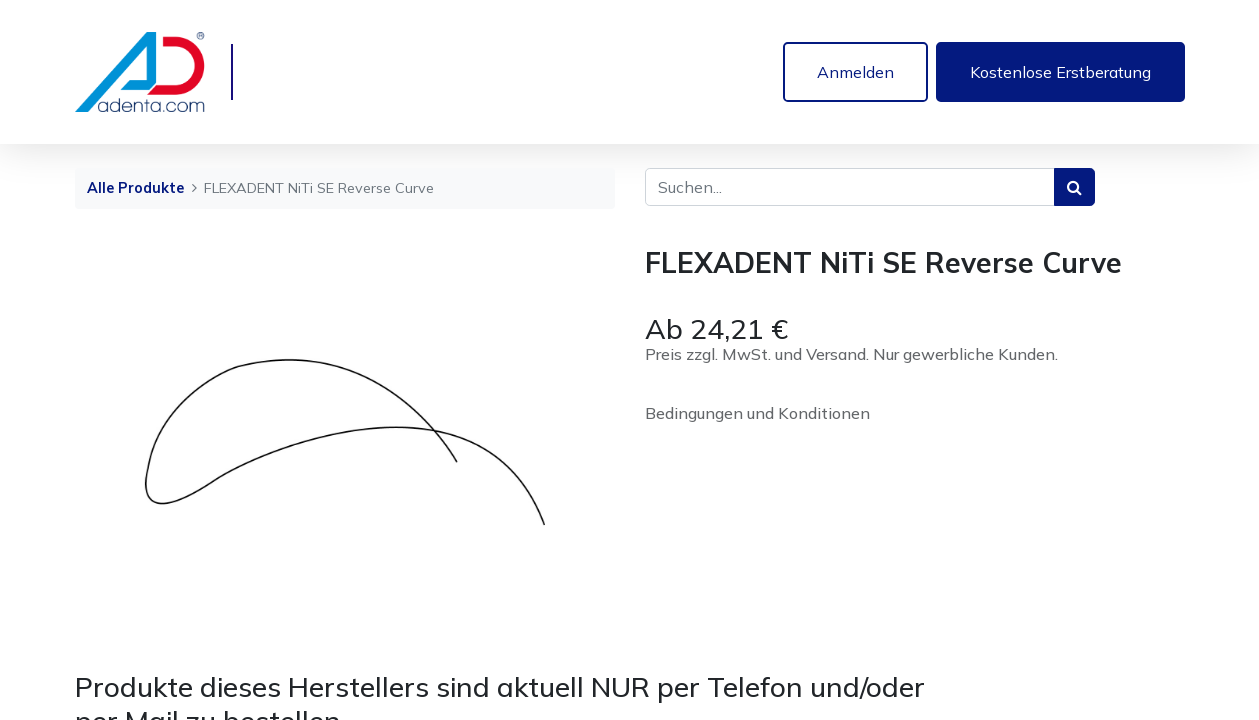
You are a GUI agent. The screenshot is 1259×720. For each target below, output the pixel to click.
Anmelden (855, 72)
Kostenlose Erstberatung (1060, 72)
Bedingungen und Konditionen (757, 413)
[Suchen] (1074, 187)
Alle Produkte (135, 188)
